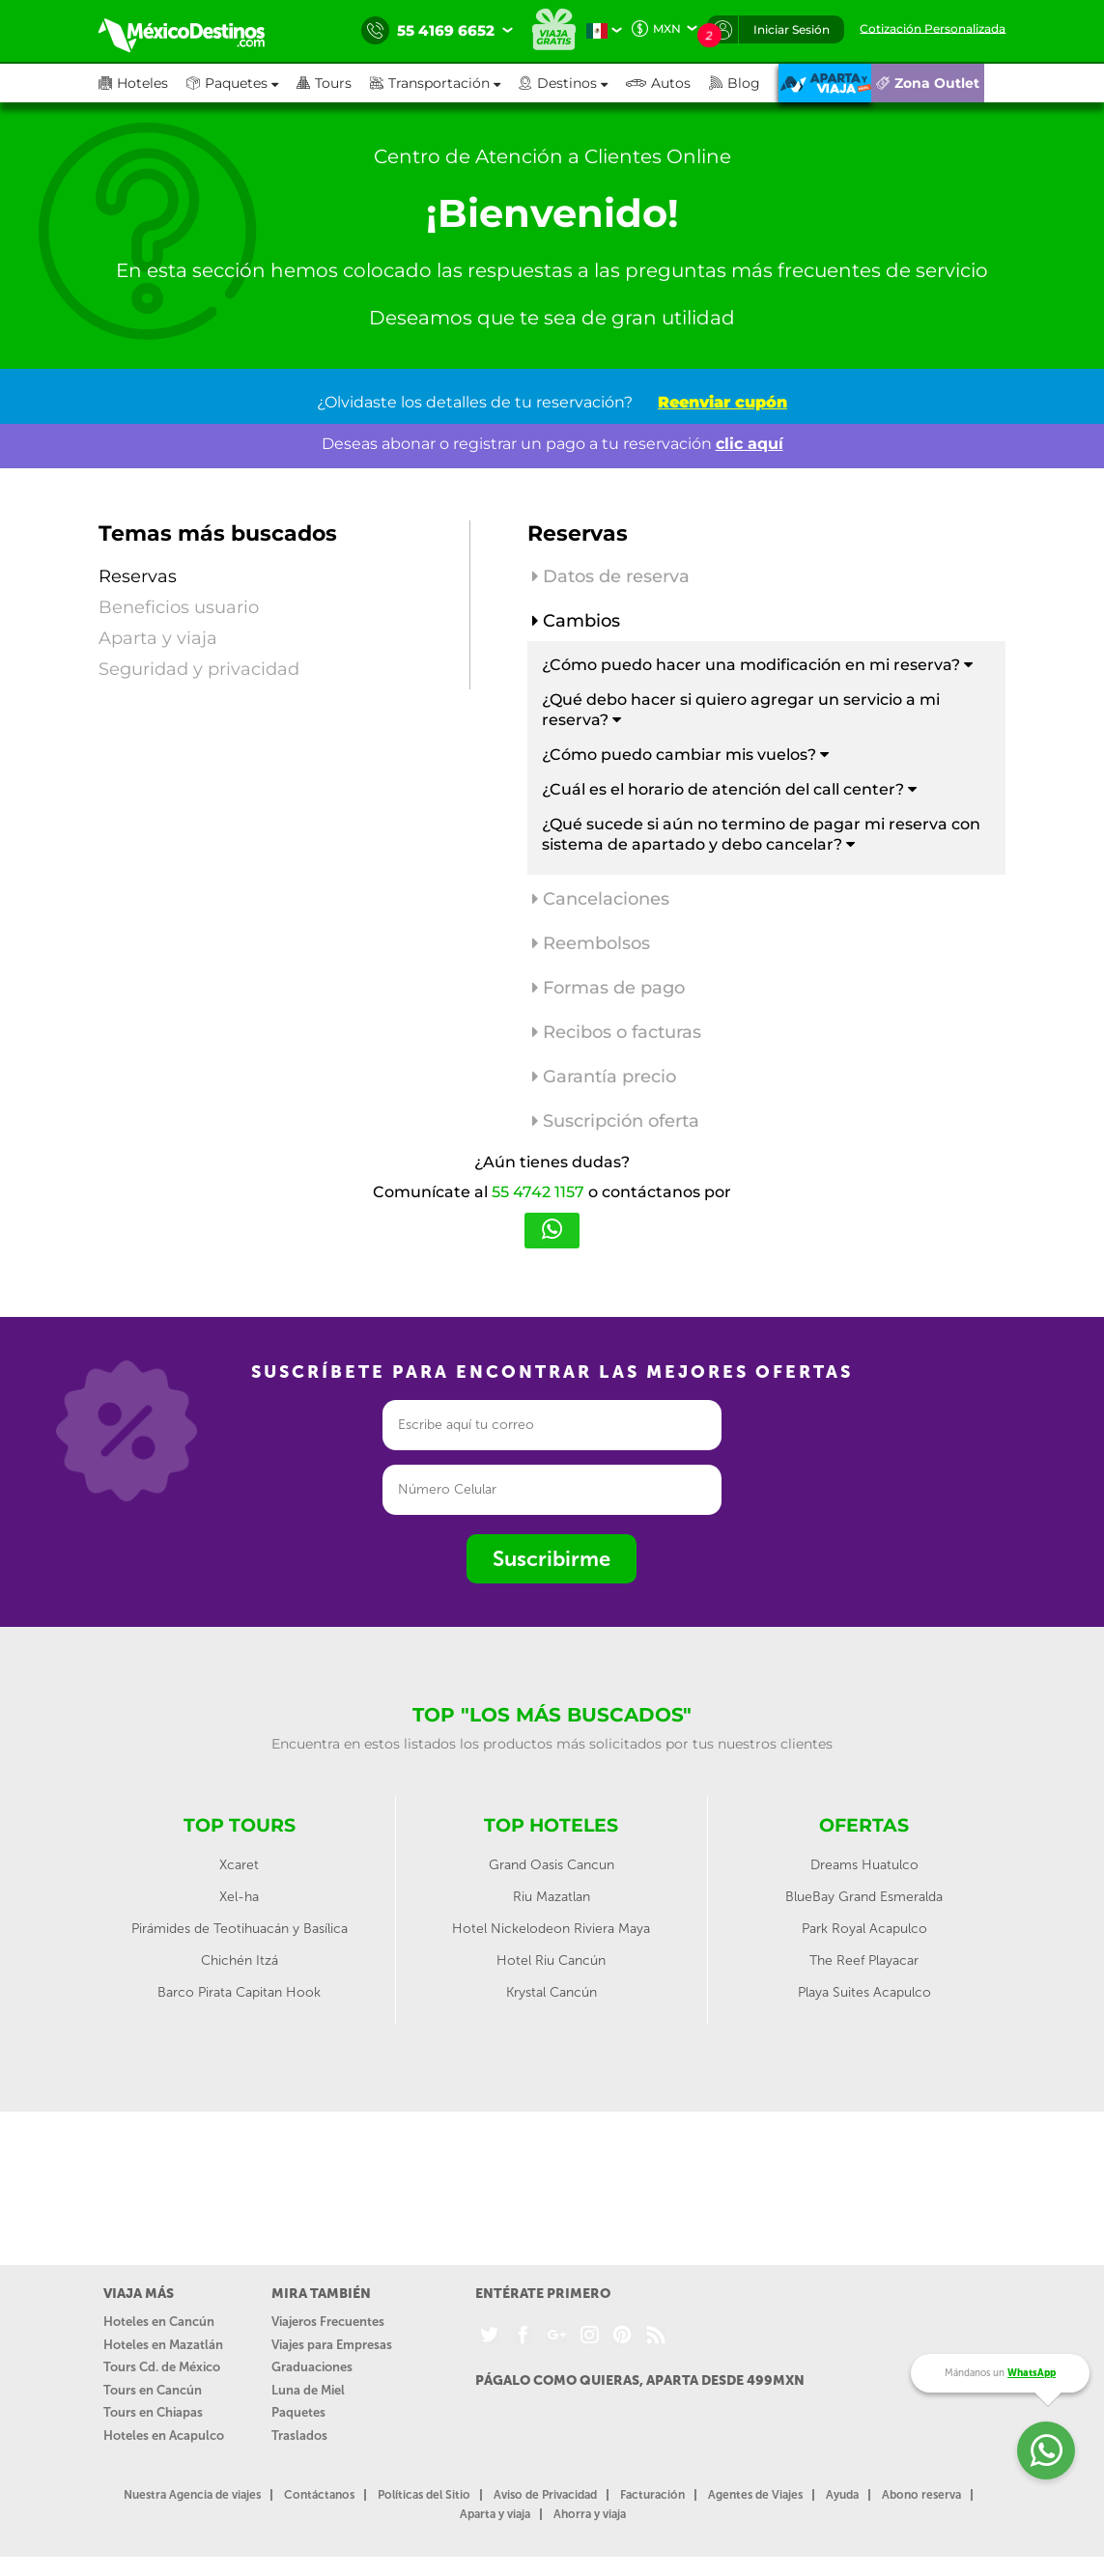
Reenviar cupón (722, 402)
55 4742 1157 (538, 1192)
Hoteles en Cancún (158, 2321)
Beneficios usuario (179, 607)
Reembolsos (591, 943)
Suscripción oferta (615, 1121)
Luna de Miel (308, 2390)
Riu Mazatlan (551, 1897)
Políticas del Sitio (424, 2495)
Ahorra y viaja (589, 2514)
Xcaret (239, 1865)
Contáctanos (319, 2495)
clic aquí (749, 443)
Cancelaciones (600, 899)
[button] (444, 83)
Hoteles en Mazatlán (163, 2345)
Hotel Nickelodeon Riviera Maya (551, 1928)
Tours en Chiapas (153, 2412)
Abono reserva (921, 2495)
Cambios (576, 620)
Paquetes (298, 2412)
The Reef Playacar (864, 1960)
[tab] (766, 581)
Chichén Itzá (239, 1960)
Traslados (299, 2435)
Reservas (138, 576)
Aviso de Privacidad (545, 2495)
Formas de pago (608, 987)
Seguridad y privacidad (199, 669)
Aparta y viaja (158, 638)
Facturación (652, 2495)
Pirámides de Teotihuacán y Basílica (239, 1928)
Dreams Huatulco (864, 1865)
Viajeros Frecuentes (327, 2321)
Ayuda (842, 2495)
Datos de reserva (611, 576)
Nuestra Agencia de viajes (192, 2495)
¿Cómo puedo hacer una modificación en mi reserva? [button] (757, 665)
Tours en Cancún (152, 2390)
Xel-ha (239, 1897)
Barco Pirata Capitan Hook (239, 1992)
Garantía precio (604, 1076)
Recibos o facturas (616, 1032)
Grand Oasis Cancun (551, 1865)
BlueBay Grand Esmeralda (864, 1897)
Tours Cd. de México (161, 2367)
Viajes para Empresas (331, 2345)
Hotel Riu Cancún (551, 1960)
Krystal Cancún (551, 1992)
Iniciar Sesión (791, 29)
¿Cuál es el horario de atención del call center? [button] (729, 789)
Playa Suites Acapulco (864, 1992)
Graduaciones (312, 2367)
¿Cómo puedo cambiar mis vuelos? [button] (685, 754)
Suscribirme (551, 1559)
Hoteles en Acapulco (163, 2435)
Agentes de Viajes (755, 2495)
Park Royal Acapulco (864, 1928)
